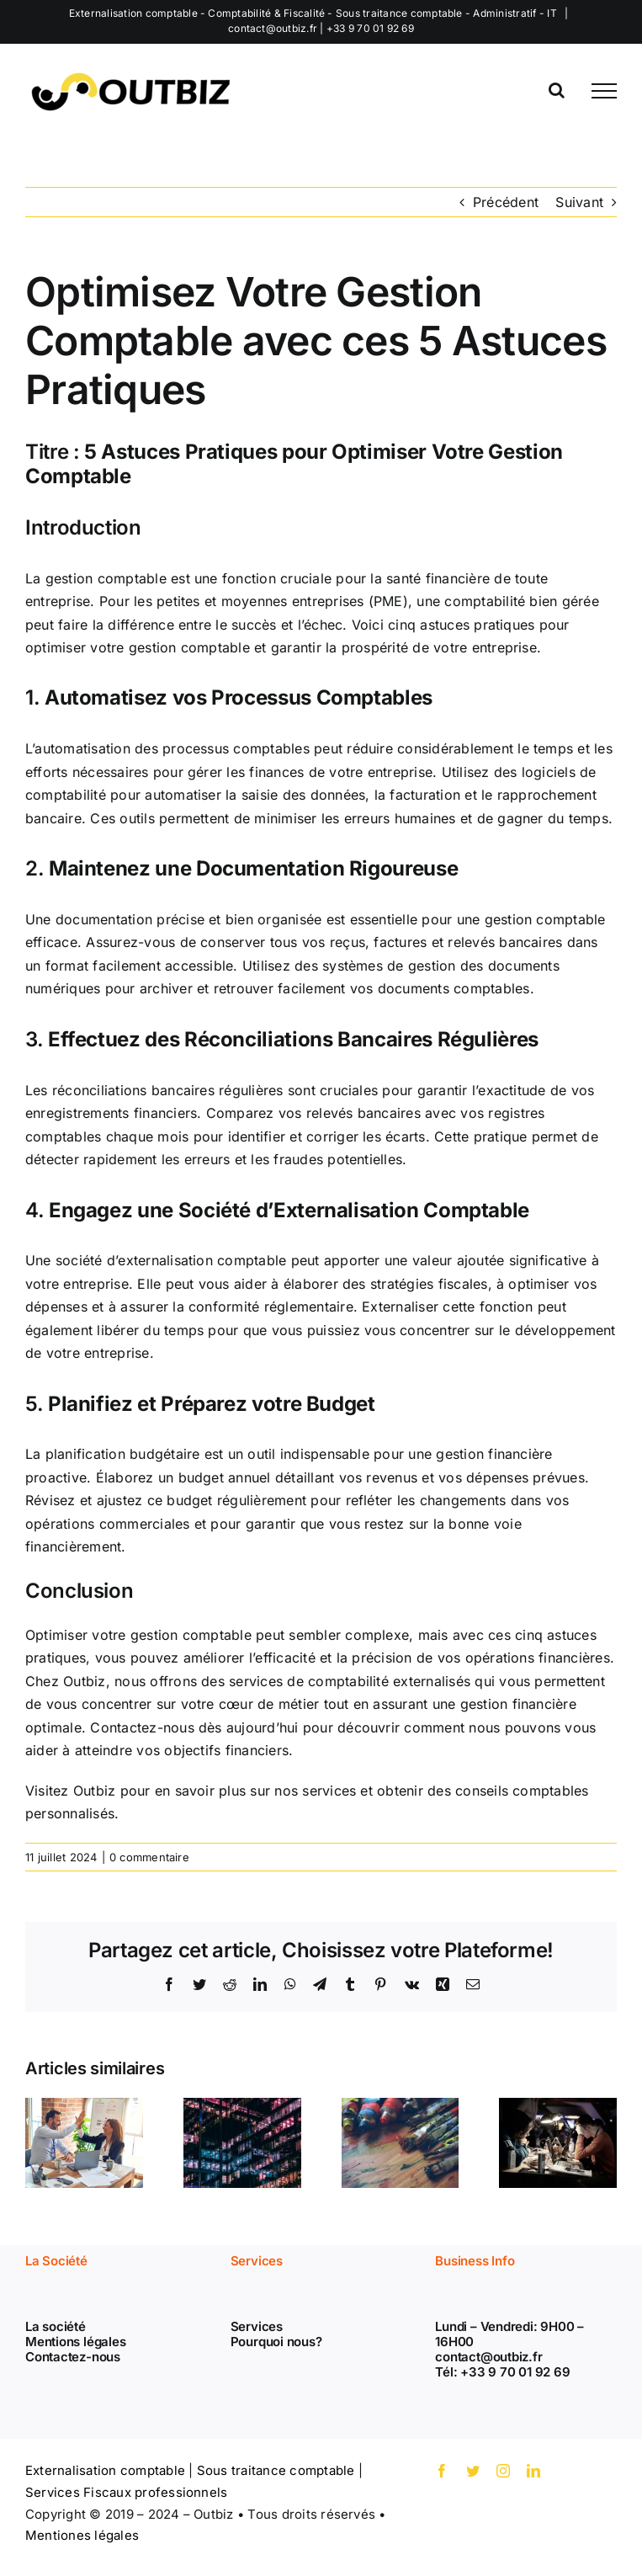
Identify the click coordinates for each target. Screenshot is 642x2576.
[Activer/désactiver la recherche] (557, 90)
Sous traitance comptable (276, 2470)
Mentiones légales (82, 2535)
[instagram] (503, 2471)
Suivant (579, 202)
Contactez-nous (72, 2357)
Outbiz (94, 1790)
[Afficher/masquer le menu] (604, 90)
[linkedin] (533, 2471)
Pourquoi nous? (276, 2342)
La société (55, 2326)
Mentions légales (75, 2342)
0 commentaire (149, 1857)
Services (257, 2326)
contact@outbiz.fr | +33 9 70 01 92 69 (321, 28)
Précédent (506, 202)
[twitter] (473, 2471)
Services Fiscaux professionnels (126, 2492)
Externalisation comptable (105, 2470)
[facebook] (441, 2471)
